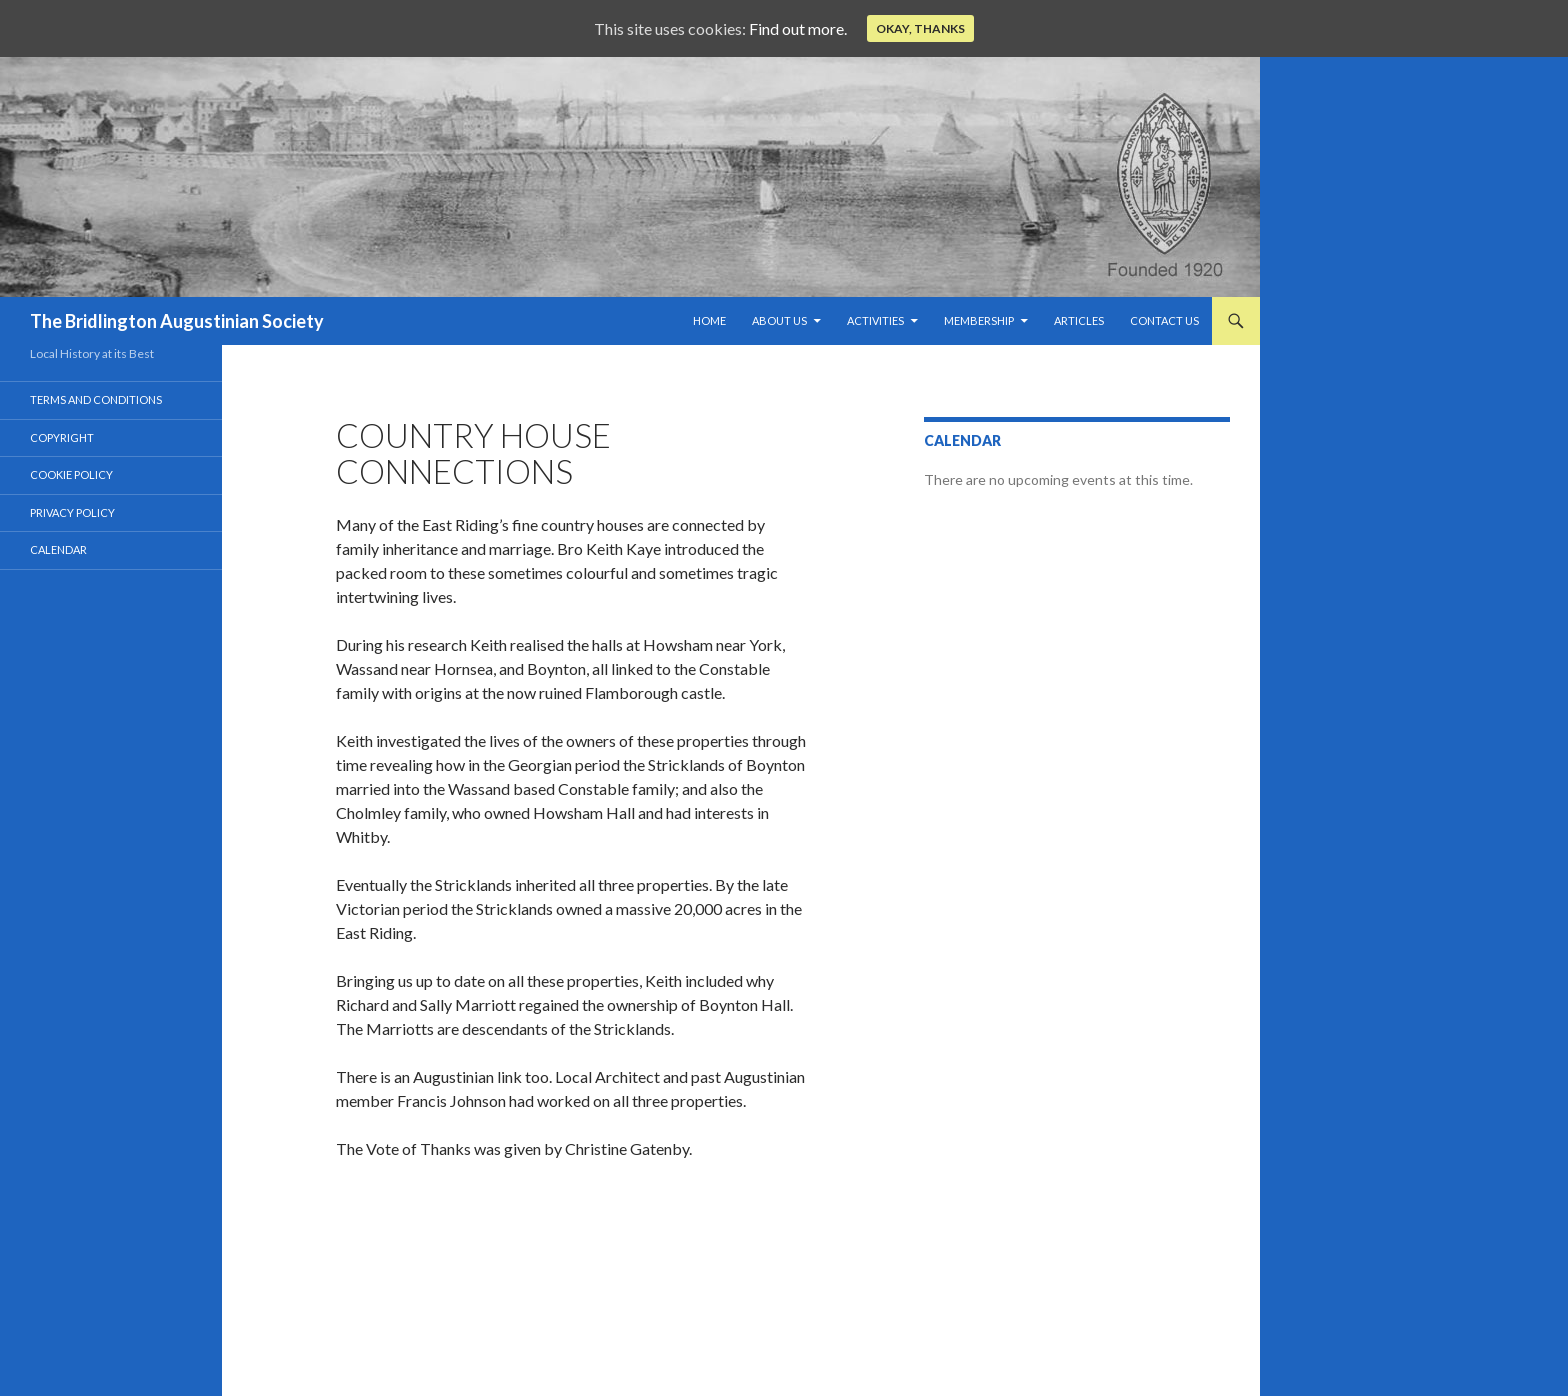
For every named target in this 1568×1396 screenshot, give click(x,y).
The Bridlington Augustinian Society (177, 321)
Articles (1079, 320)
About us (779, 320)
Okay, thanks (920, 28)
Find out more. (798, 28)
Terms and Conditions (96, 399)
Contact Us (1164, 320)
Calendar (58, 549)
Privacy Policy (72, 512)
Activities (875, 320)
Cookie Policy (71, 474)
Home (709, 320)
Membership (979, 320)
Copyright (62, 437)
